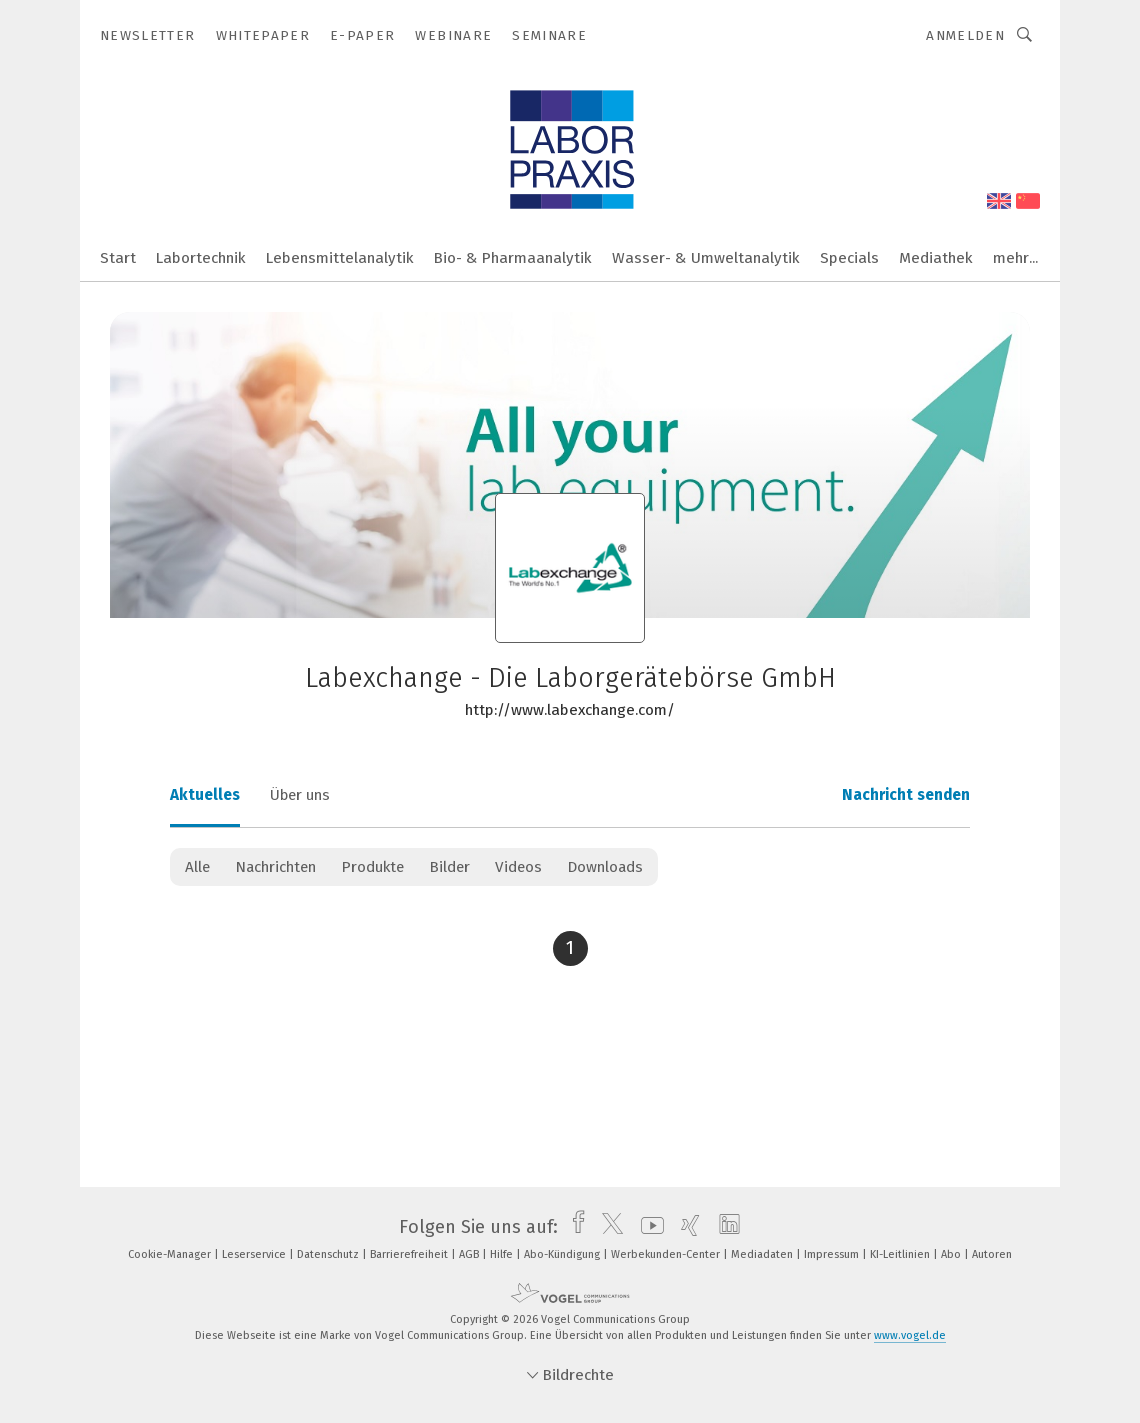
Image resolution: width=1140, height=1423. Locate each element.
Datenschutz (329, 1254)
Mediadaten (763, 1254)
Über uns (300, 795)
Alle (197, 867)
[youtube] (647, 1227)
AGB (470, 1254)
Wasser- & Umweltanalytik (706, 258)
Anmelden (965, 35)
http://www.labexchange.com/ (570, 710)
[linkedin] (724, 1227)
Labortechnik (201, 258)
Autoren (992, 1254)
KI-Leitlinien (901, 1254)
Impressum (833, 1254)
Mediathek (936, 258)
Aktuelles (205, 795)
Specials (849, 258)
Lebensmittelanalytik (340, 258)
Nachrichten (275, 867)
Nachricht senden (906, 795)
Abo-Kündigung (563, 1254)
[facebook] (573, 1227)
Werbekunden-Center (667, 1254)
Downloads (605, 867)
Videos (518, 867)
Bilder (449, 867)
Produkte (372, 867)
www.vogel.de (910, 1335)
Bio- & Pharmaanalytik (513, 258)
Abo (952, 1254)
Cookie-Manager (171, 1254)
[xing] (685, 1227)
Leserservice (255, 1254)
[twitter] (607, 1227)
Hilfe (503, 1254)
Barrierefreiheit (410, 1254)
